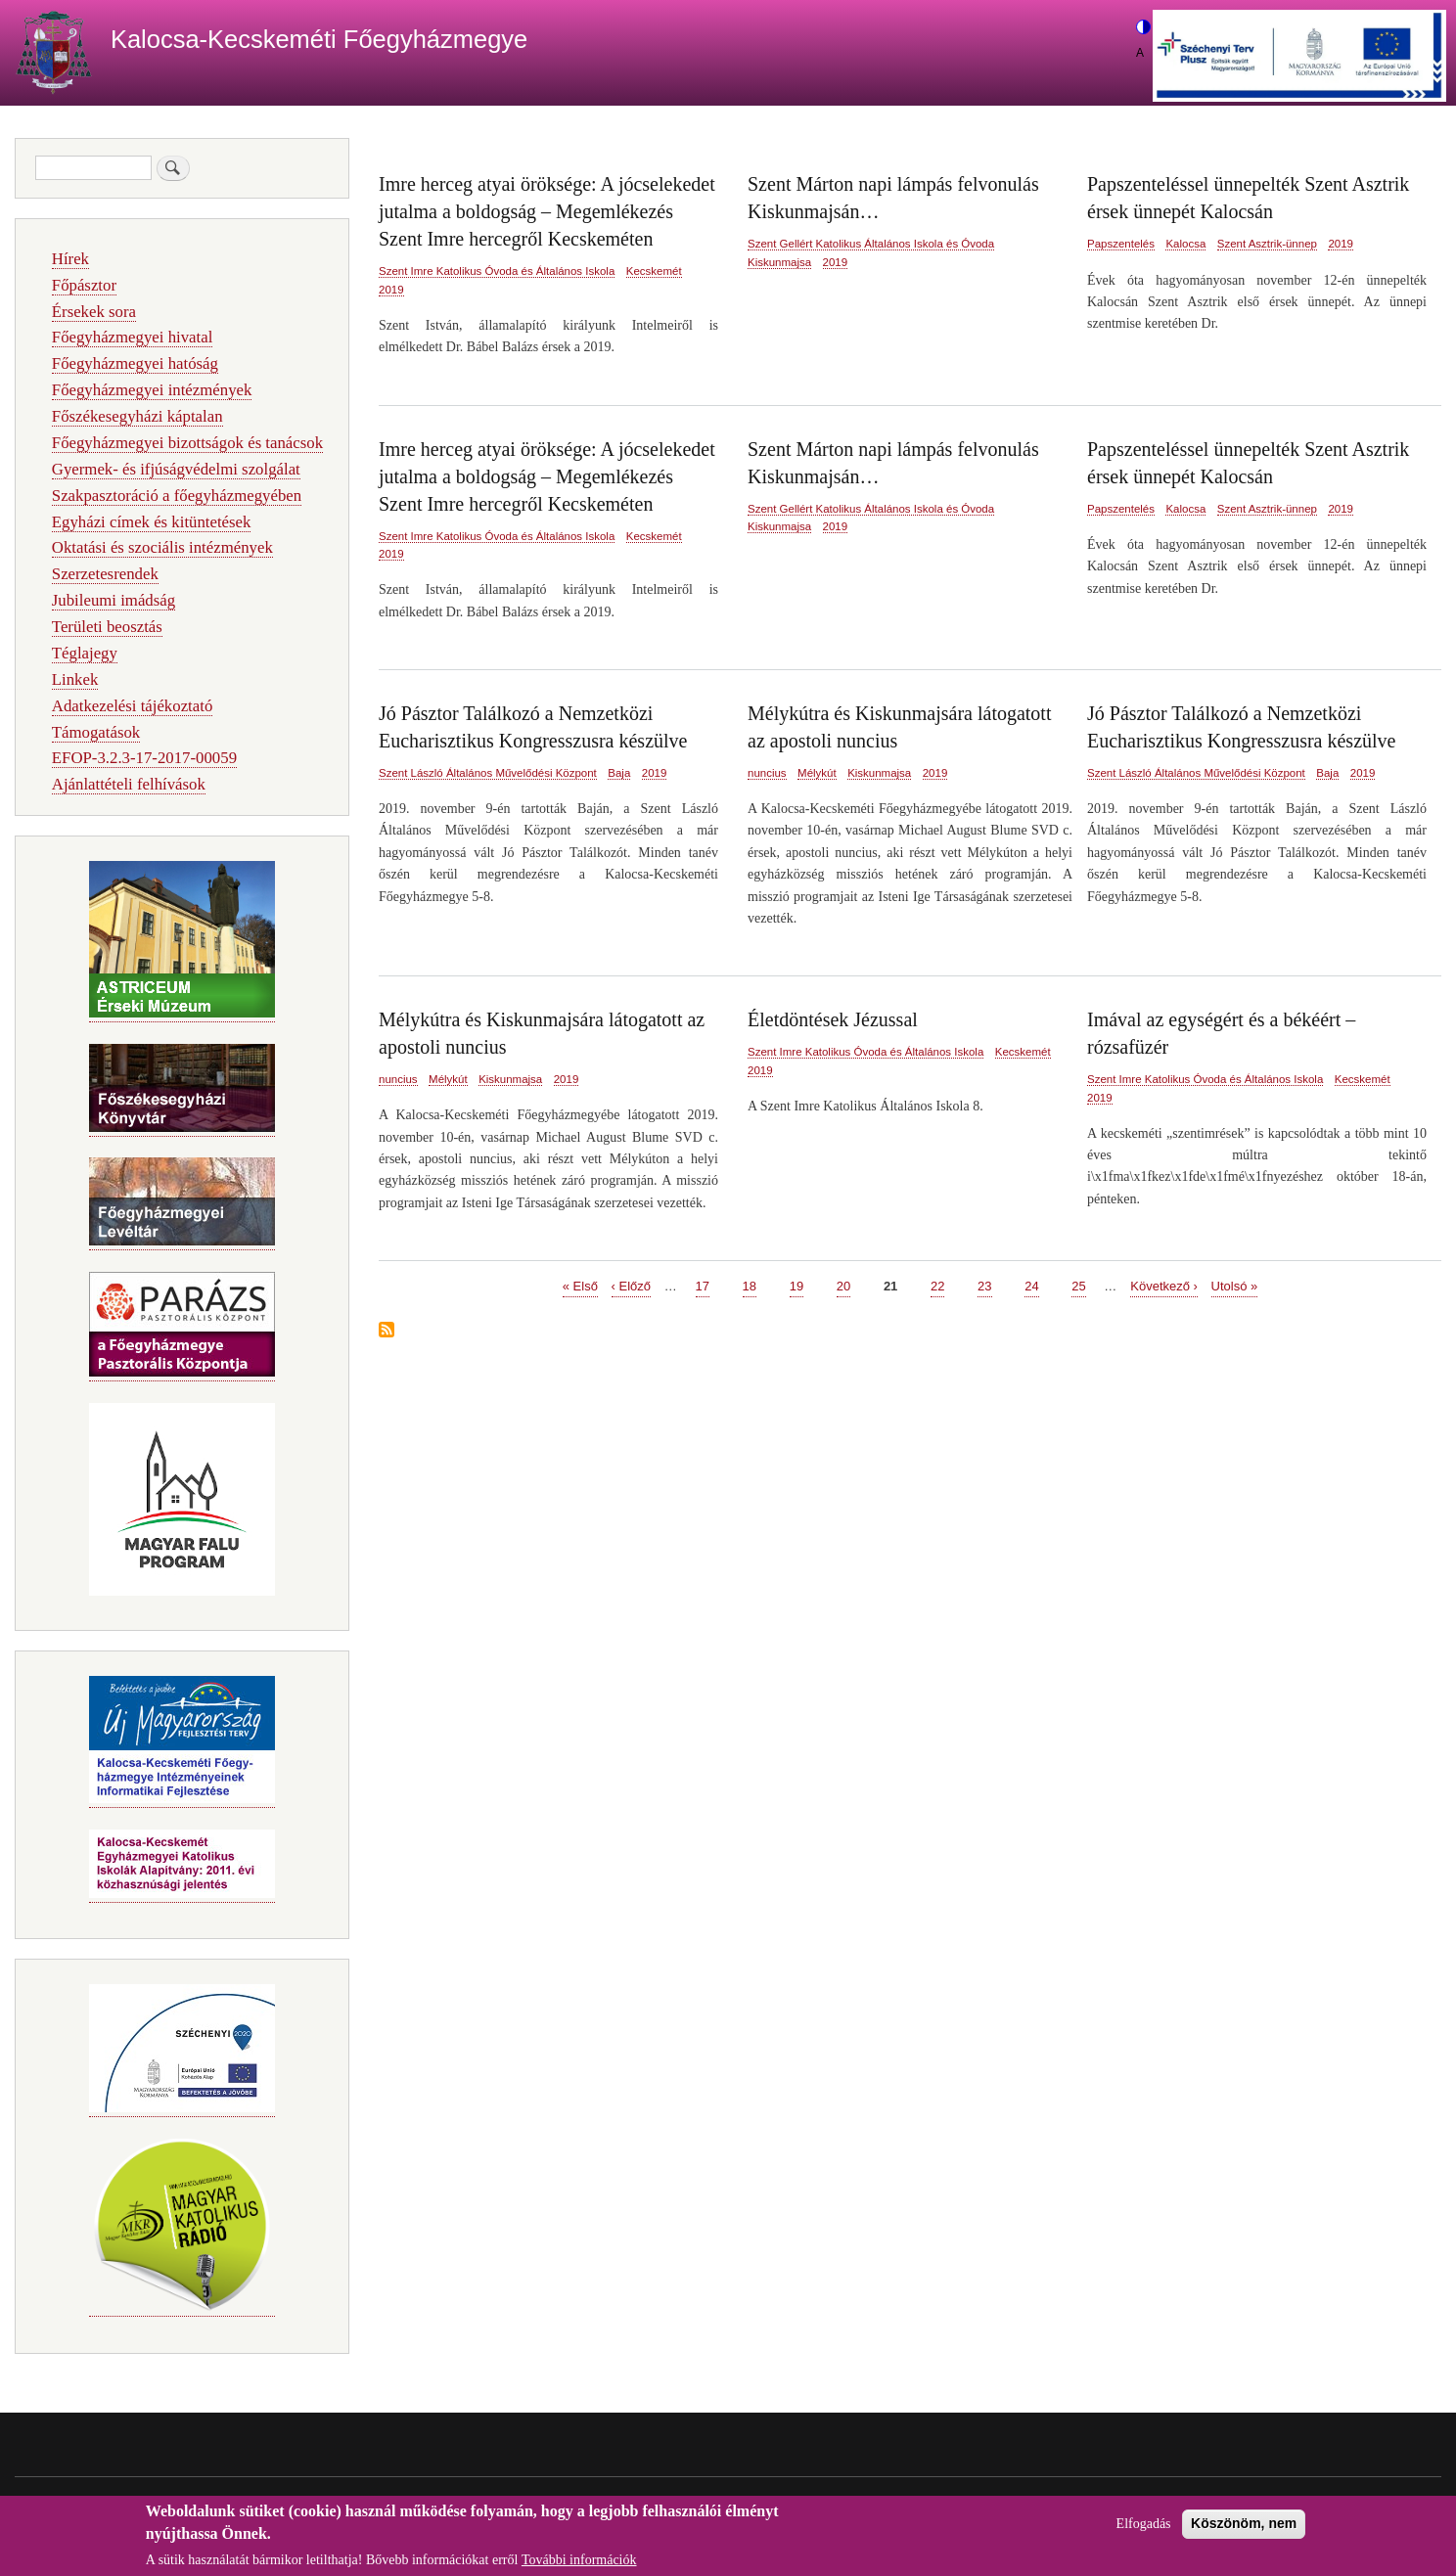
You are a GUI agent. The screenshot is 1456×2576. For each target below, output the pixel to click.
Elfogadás (1143, 2530)
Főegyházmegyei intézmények (152, 390)
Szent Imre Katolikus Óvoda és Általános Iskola (496, 271)
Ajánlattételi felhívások (128, 784)
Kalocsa (1185, 243)
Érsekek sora (94, 311)
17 (702, 1285)
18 (749, 1285)
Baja (619, 773)
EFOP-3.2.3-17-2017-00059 (144, 757)
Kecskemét (654, 271)
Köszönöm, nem (1244, 2530)
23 (984, 1285)
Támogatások (96, 732)
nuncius (767, 773)
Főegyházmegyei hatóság (135, 363)
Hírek (70, 258)
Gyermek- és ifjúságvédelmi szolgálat (176, 469)
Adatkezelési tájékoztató (132, 706)
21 (890, 1285)
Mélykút (817, 773)
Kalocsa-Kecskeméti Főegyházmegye (319, 39)
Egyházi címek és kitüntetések (151, 522)
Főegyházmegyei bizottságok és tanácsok (187, 442)
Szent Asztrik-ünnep (1267, 243)
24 (1031, 1285)
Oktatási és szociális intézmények (162, 547)
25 (1078, 1285)
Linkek (75, 679)
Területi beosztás (107, 626)
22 (937, 1285)
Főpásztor (84, 285)
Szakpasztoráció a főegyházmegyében (176, 495)
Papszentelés (1121, 243)
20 (843, 1285)
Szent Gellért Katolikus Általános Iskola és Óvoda (871, 243)
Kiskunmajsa (779, 262)
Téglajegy (84, 653)
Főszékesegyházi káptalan (137, 416)
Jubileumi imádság (113, 600)
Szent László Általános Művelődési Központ (488, 773)
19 (796, 1285)
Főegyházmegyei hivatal (132, 337)
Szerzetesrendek (105, 574)
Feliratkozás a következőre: (386, 1331)
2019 (391, 289)
